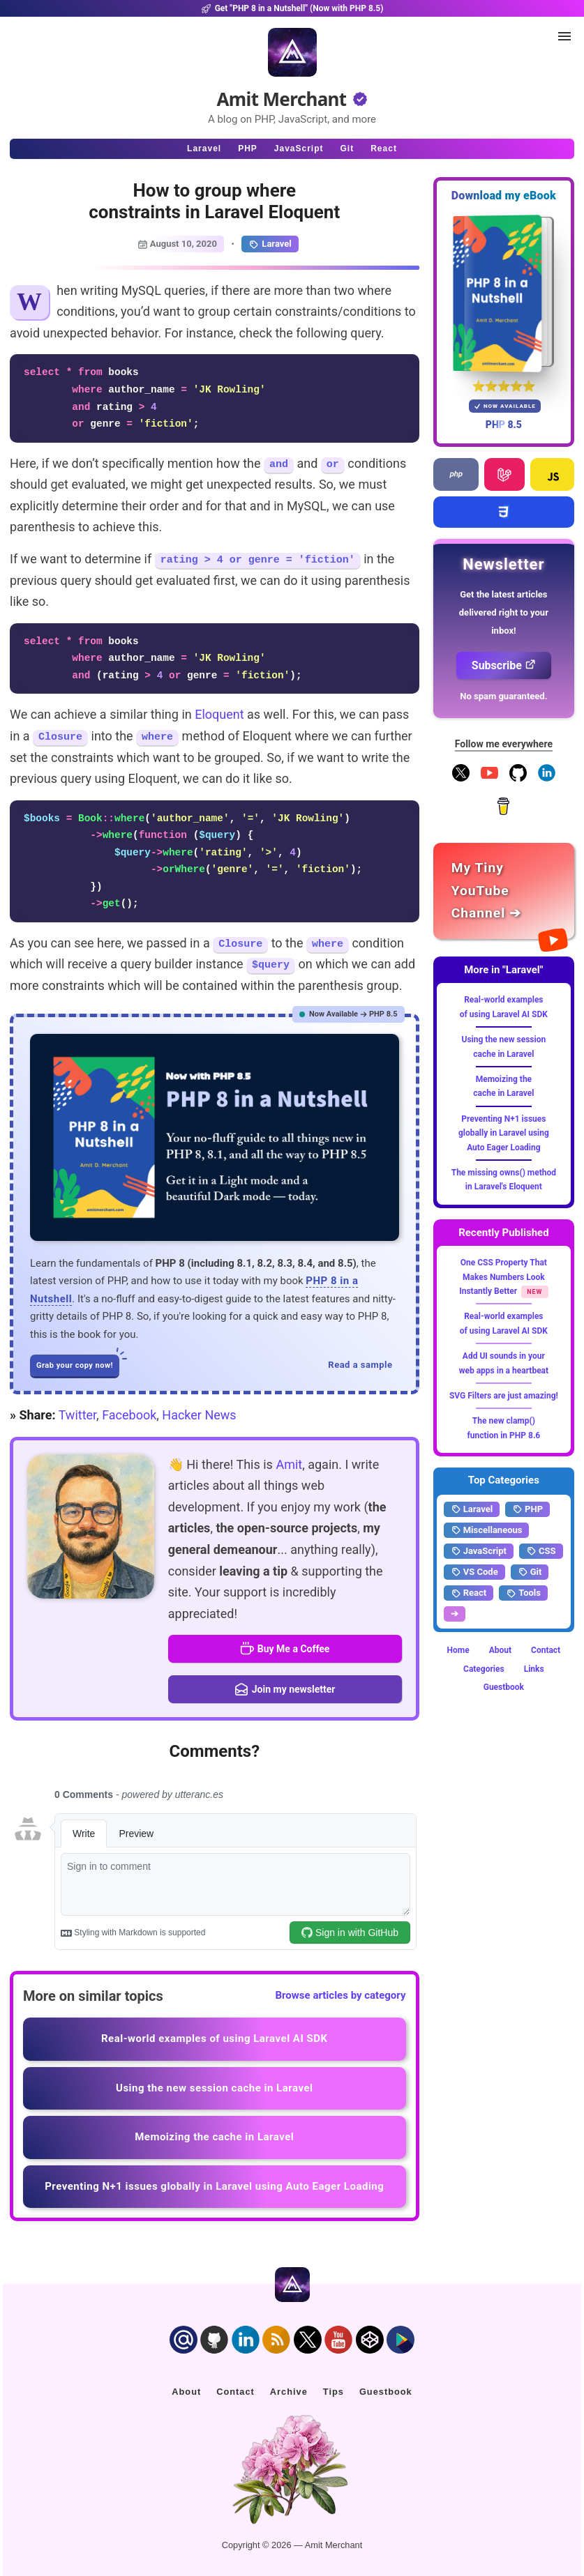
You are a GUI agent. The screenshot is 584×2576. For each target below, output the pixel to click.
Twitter (77, 1415)
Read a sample (360, 1364)
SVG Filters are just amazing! (503, 1396)
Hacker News (199, 1415)
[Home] (292, 52)
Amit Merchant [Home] (282, 99)
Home (458, 1650)
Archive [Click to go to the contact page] (289, 2391)
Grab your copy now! (77, 1362)
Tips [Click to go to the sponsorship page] (333, 2391)
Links (534, 1669)
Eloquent (219, 714)
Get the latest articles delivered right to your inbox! (503, 612)
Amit (289, 1464)
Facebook (129, 1415)
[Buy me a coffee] (503, 812)
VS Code (474, 1572)
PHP (527, 1509)
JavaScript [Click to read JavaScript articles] (299, 148)
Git (530, 1572)
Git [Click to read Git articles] (347, 148)
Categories (483, 1669)
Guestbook (504, 1687)
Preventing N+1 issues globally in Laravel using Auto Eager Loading (503, 1133)
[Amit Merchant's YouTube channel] (503, 891)
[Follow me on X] (461, 779)
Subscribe (504, 665)
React (468, 1593)
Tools (523, 1593)
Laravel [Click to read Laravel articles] (204, 148)
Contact (545, 1650)
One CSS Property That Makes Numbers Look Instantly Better (503, 1277)
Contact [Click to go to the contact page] (235, 2391)
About (500, 1650)
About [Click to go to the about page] (186, 2391)
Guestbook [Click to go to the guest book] (385, 2391)
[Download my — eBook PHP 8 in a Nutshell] (504, 293)
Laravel (269, 244)
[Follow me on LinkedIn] (546, 779)
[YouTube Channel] (489, 779)
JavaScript (479, 1551)
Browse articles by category (341, 1995)
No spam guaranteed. (503, 696)
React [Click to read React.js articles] (383, 148)
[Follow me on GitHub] (518, 779)
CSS (541, 1551)
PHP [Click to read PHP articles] (247, 148)
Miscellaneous (487, 1530)
